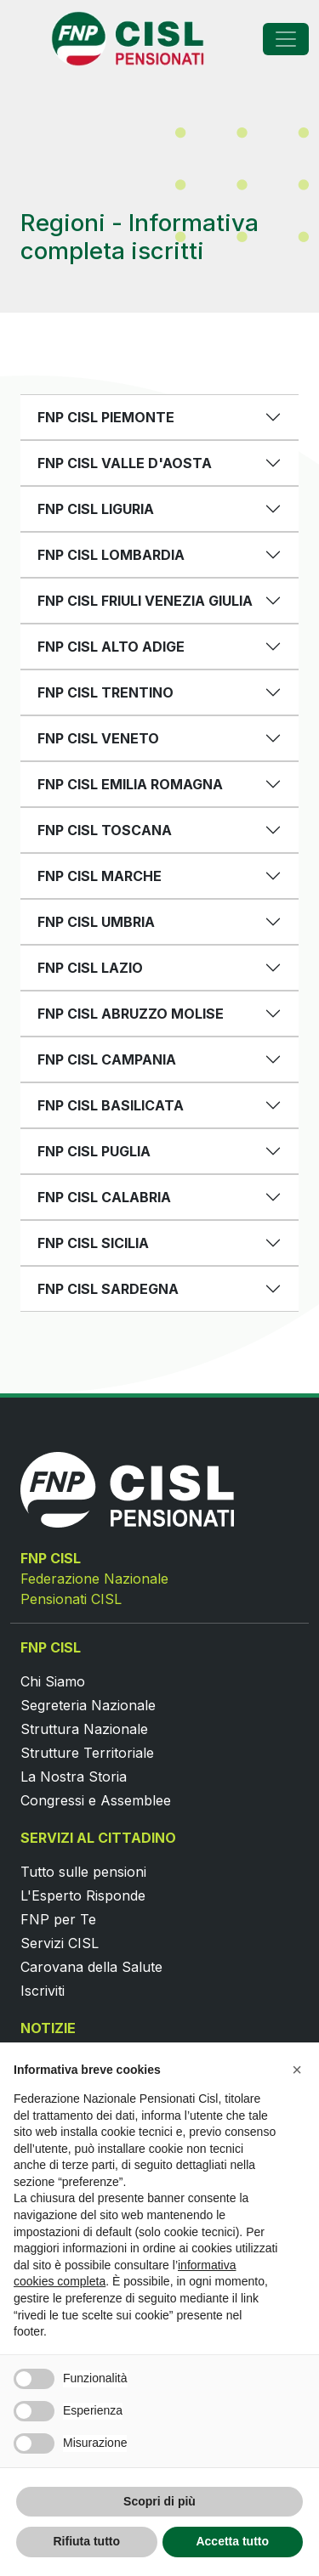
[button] (296, 2069)
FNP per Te (58, 1919)
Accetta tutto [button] (232, 2541)
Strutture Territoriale (87, 1752)
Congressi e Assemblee (95, 1800)
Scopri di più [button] (159, 2501)
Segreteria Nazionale (88, 1705)
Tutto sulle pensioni (83, 1871)
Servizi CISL (59, 1943)
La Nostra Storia (73, 1776)
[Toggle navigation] (286, 39)
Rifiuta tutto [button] (86, 2541)
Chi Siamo (52, 1681)
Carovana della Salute (91, 1966)
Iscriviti (42, 1990)
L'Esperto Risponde (82, 1895)
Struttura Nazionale (84, 1728)
